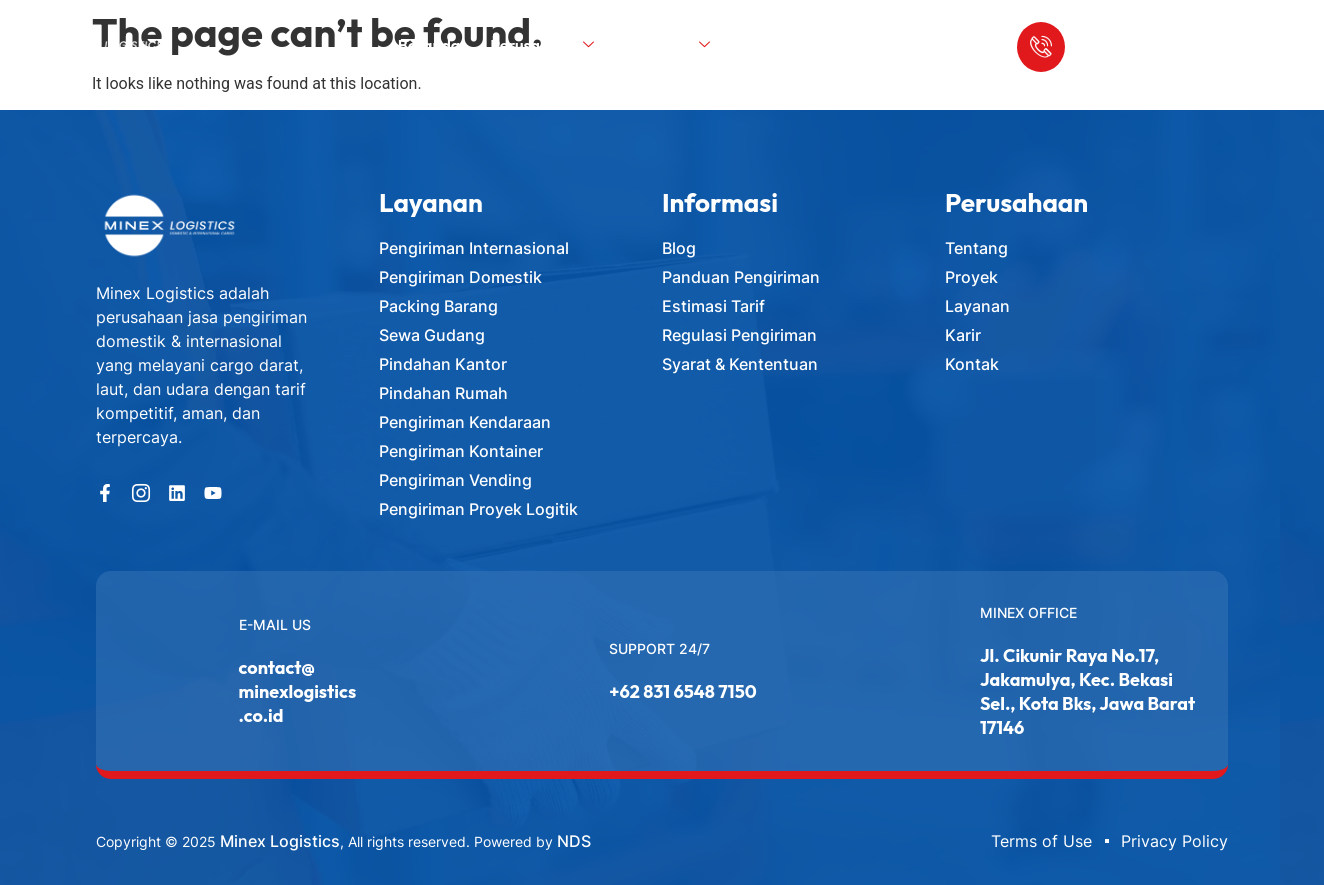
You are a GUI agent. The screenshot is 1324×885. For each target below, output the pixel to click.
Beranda (433, 52)
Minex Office (1028, 612)
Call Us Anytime (1114, 21)
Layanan (674, 52)
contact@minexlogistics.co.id (298, 691)
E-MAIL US (275, 624)
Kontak (838, 52)
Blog (766, 52)
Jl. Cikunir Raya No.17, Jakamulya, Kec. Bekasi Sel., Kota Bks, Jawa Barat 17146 (1087, 691)
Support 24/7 (659, 648)
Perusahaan (546, 52)
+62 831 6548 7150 (682, 691)
